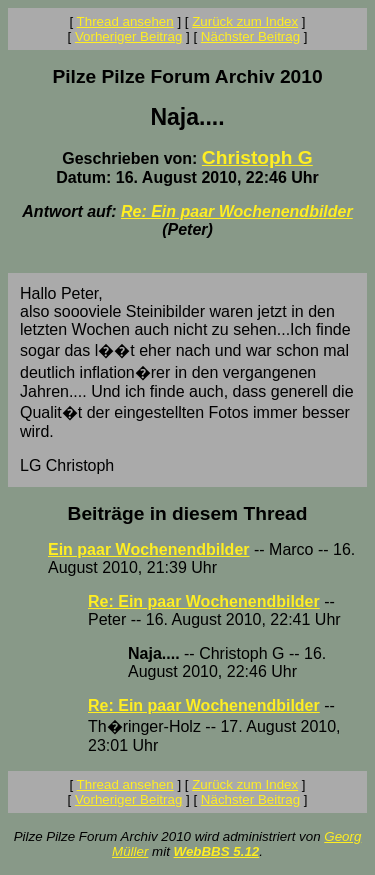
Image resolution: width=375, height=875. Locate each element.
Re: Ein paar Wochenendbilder (237, 211)
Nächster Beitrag (250, 36)
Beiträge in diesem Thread (188, 513)
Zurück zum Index (245, 21)
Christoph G (257, 157)
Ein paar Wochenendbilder (149, 549)
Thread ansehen (125, 21)
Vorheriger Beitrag (128, 36)
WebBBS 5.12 (217, 851)
